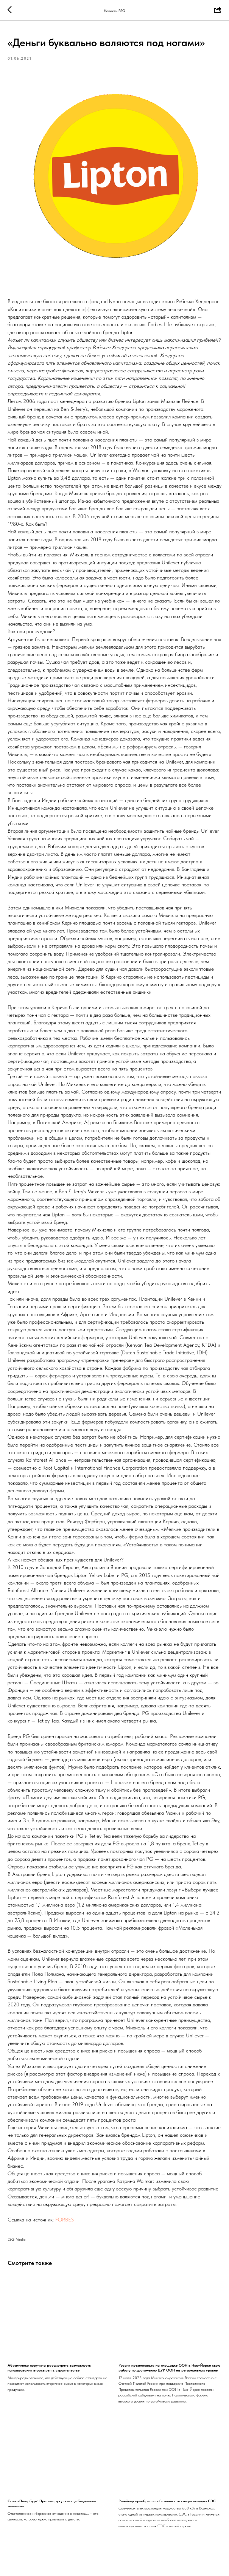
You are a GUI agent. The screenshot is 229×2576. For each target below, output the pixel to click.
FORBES (64, 2220)
